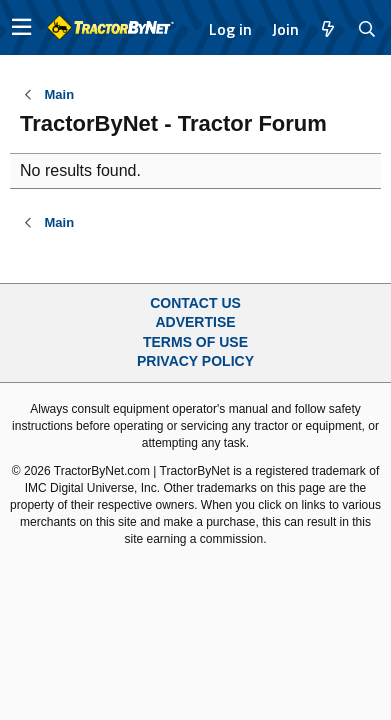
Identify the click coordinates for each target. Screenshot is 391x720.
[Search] (367, 29)
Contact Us (195, 303)
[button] (21, 27)
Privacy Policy (195, 361)
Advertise (195, 322)
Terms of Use (195, 342)
